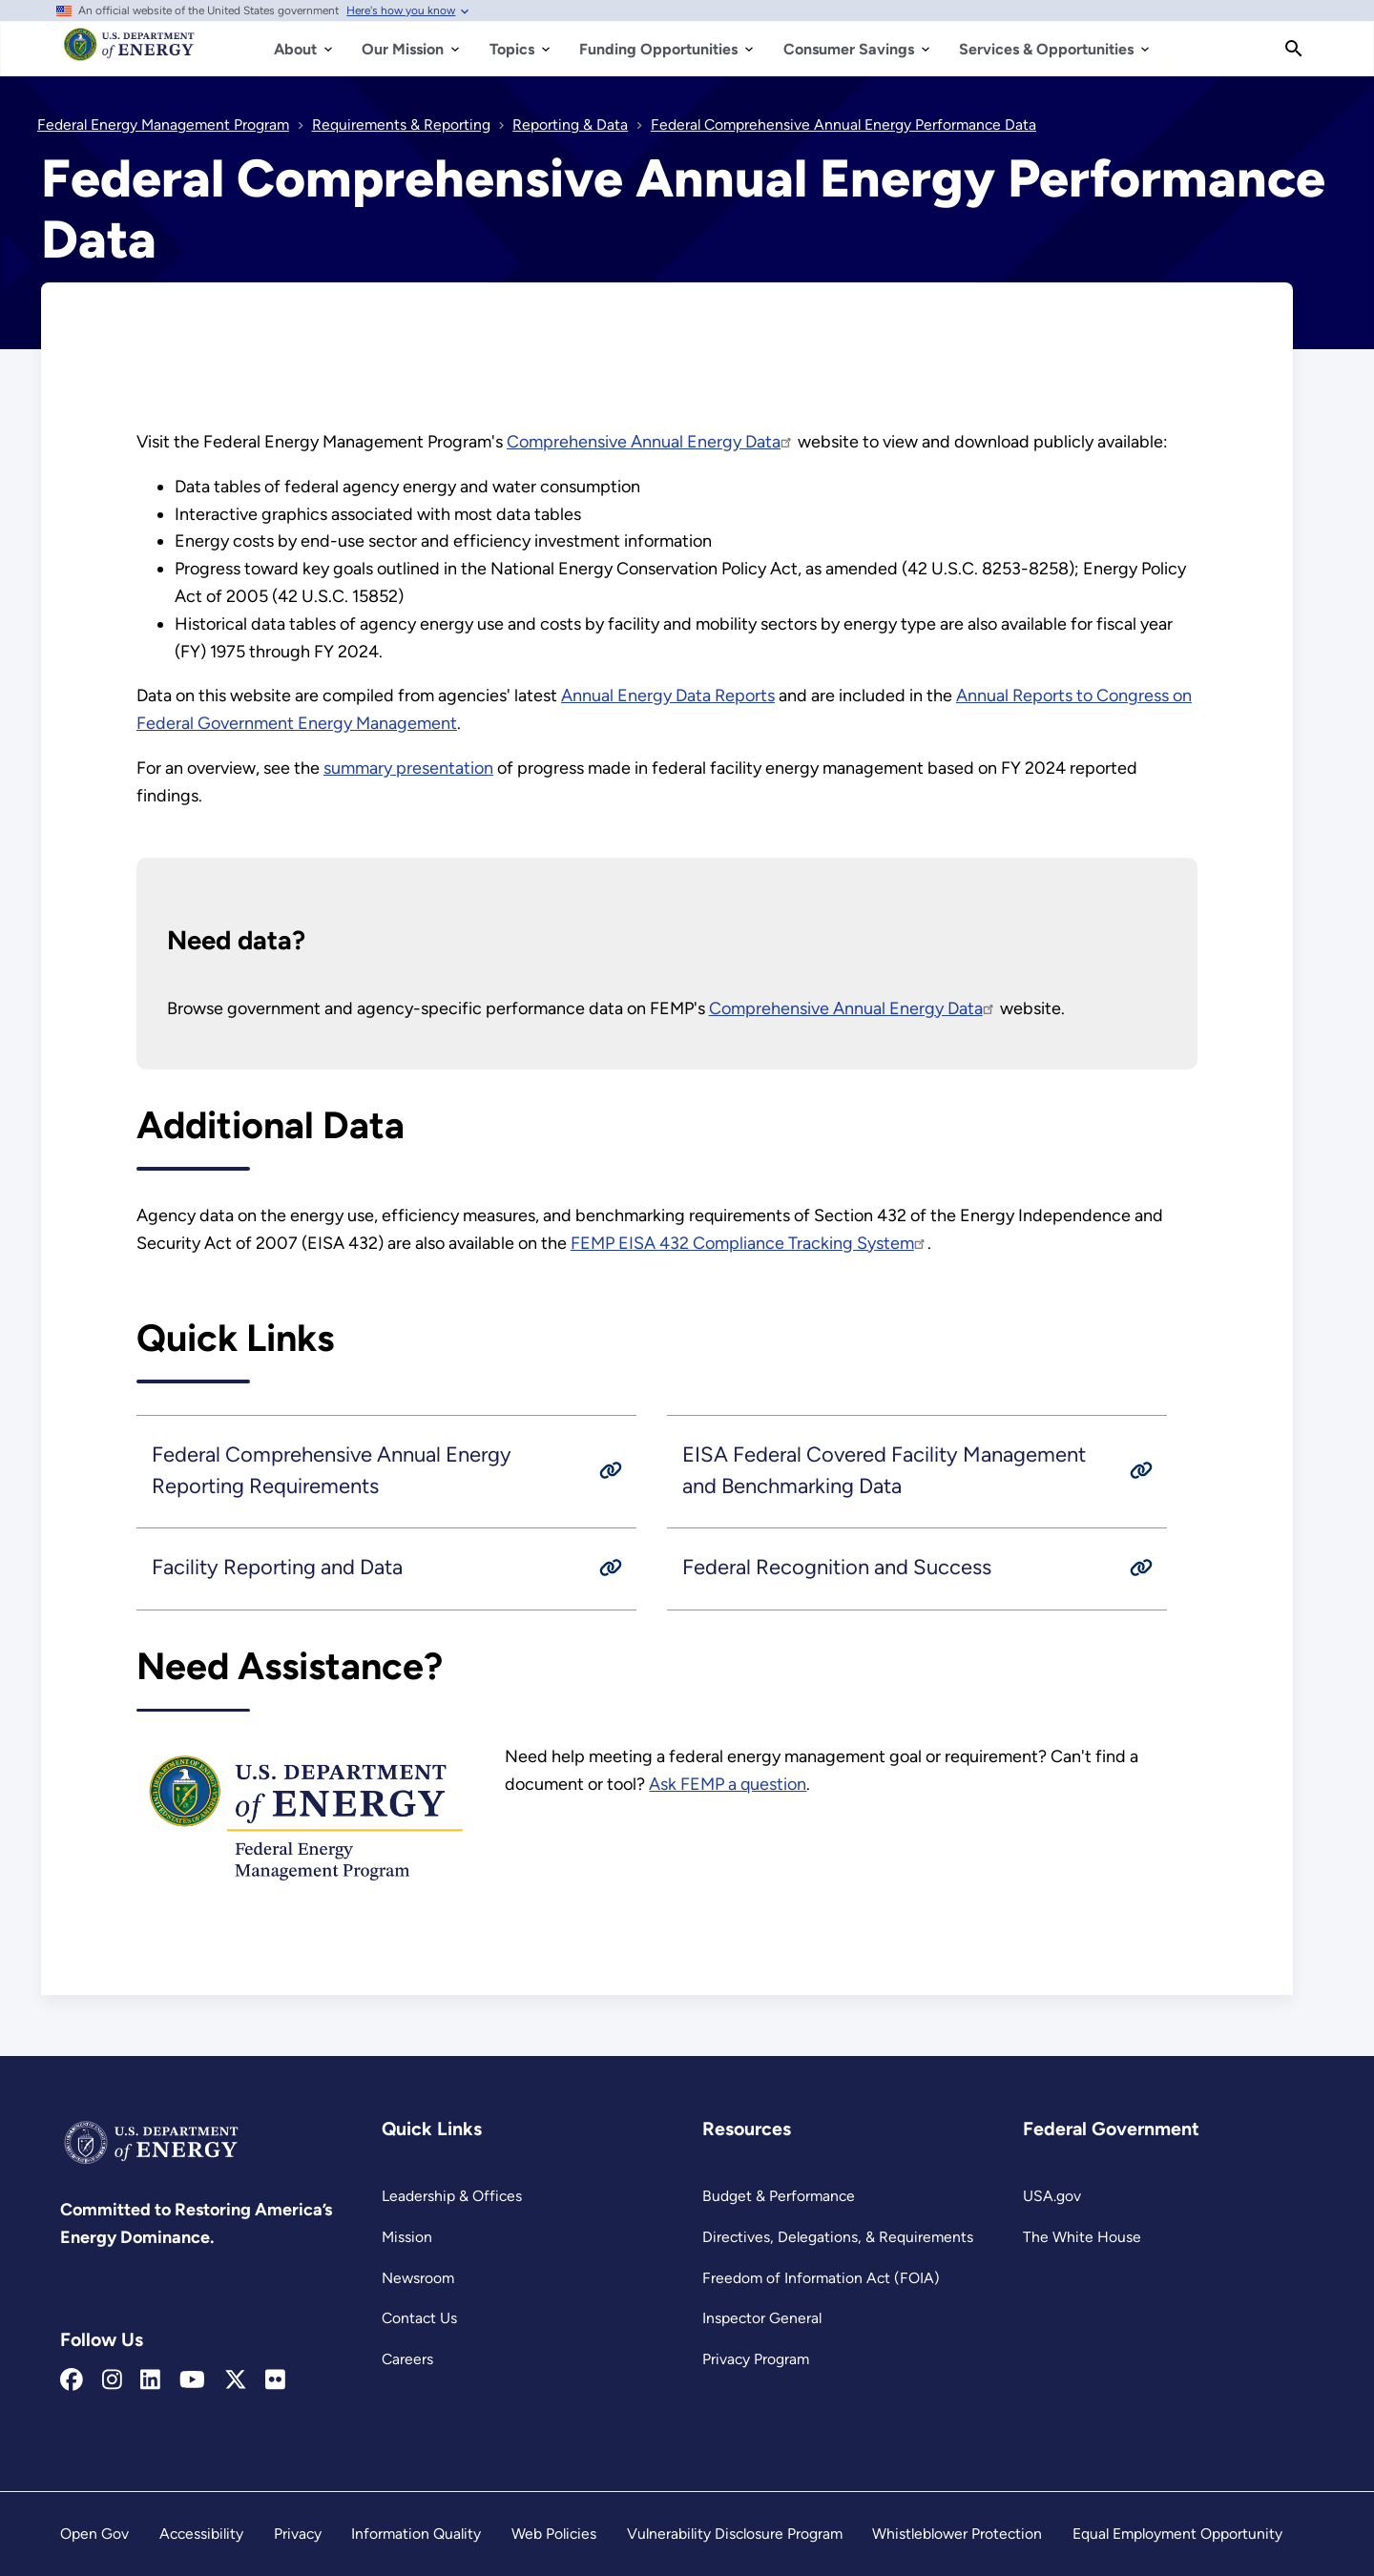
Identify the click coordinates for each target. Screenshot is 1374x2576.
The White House (1082, 2237)
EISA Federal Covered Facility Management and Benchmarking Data (884, 1470)
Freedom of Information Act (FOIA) (821, 2278)
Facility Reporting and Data (277, 1567)
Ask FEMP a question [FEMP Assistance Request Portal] (727, 1784)
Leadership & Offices (452, 2196)
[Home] (129, 53)
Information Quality (416, 2533)
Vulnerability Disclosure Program (735, 2533)
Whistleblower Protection (957, 2533)
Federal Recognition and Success (836, 1567)
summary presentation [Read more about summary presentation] (408, 768)
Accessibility (201, 2533)
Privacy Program (755, 2359)
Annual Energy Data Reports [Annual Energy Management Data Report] (668, 696)
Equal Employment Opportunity (1177, 2533)
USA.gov (1052, 2196)
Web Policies (553, 2533)
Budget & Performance (778, 2196)
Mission (407, 2237)
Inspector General (762, 2318)
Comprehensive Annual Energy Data (650, 441)
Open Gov (94, 2533)
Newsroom (418, 2278)
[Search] (1294, 49)
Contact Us (419, 2318)
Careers (407, 2359)
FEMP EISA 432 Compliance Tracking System (749, 1243)
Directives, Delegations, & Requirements (837, 2237)
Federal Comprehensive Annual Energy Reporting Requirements (331, 1470)
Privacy (298, 2533)
